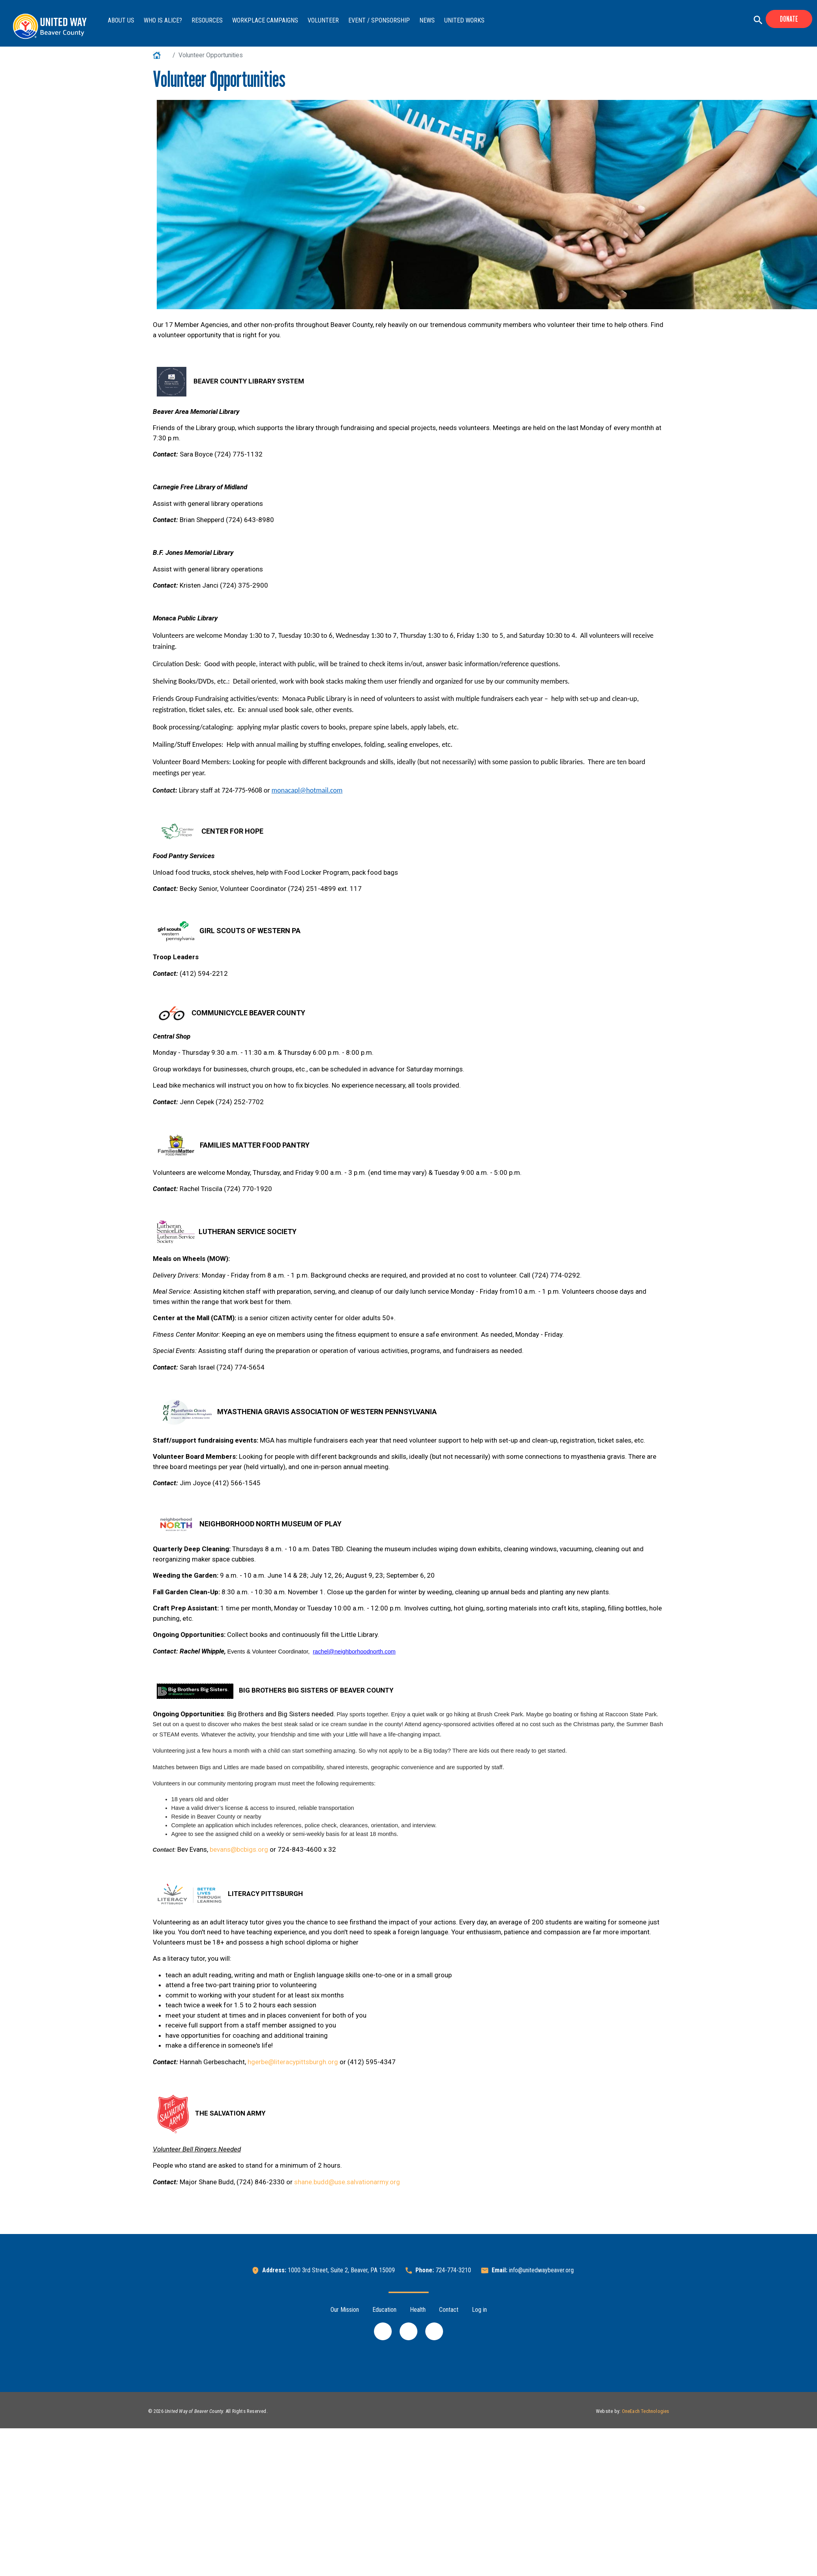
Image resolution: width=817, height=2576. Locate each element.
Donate (789, 19)
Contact (448, 2309)
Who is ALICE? (163, 20)
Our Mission (345, 2309)
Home (161, 55)
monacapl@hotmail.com (307, 790)
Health (418, 2309)
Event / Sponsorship (379, 20)
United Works (464, 20)
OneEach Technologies (645, 2411)
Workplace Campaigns (265, 20)
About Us (121, 20)
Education (384, 2309)
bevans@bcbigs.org (239, 1849)
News (427, 20)
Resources (207, 20)
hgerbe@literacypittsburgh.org (293, 2062)
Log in (479, 2309)
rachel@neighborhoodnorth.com (354, 1651)
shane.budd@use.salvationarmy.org (347, 2182)
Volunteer (323, 20)
